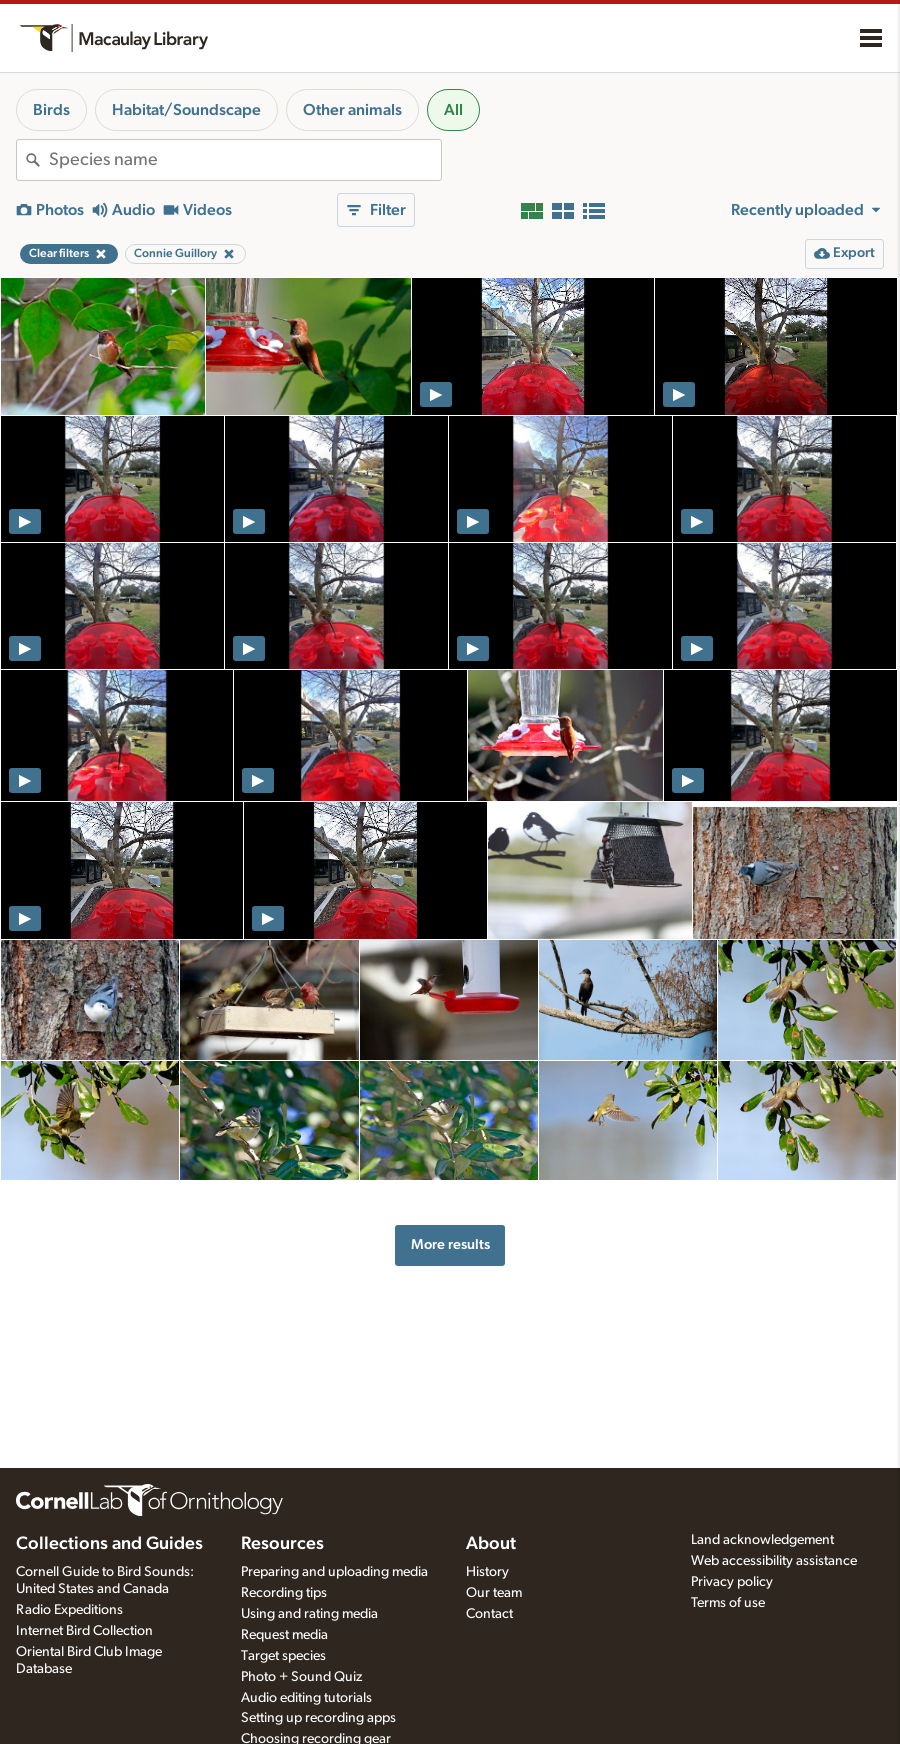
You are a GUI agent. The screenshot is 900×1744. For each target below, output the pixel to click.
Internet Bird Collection (84, 1631)
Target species (283, 1656)
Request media (284, 1635)
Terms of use (728, 1603)
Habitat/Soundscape (186, 110)
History (487, 1572)
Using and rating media (309, 1614)
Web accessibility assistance (774, 1561)
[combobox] (245, 160)
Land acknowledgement (762, 1540)
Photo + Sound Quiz (301, 1677)
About (491, 1544)
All (453, 110)
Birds (51, 110)
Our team (494, 1593)
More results (450, 1244)
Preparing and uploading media (334, 1572)
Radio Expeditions (69, 1610)
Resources (282, 1544)
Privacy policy (732, 1582)
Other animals (352, 110)
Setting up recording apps (318, 1718)
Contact (489, 1614)
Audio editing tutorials (306, 1698)
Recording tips (284, 1593)
